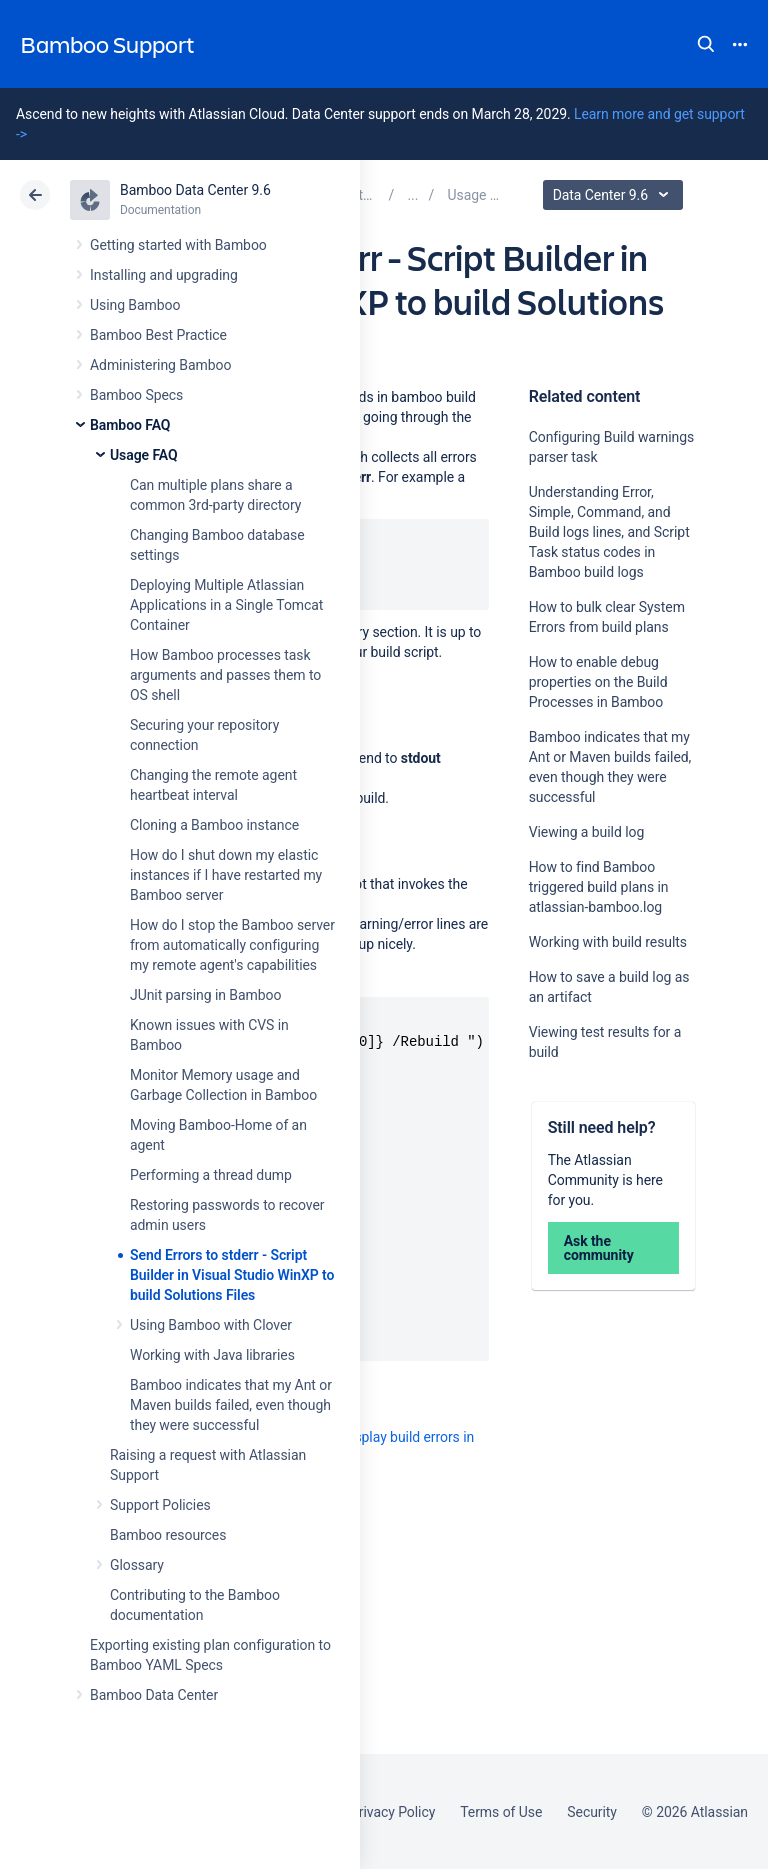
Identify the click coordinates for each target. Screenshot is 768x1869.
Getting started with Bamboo (178, 245)
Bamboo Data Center (154, 1695)
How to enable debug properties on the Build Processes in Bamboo (598, 682)
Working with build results (608, 942)
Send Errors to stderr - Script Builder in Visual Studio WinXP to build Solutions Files (232, 1275)
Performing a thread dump (211, 1175)
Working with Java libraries (212, 1355)
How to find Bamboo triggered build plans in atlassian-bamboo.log (599, 887)
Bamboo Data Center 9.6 (195, 190)
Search (706, 44)
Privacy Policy (392, 1812)
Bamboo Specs (136, 395)
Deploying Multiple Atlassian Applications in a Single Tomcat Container (226, 605)
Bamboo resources (168, 1535)
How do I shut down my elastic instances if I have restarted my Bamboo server (226, 875)
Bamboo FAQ (130, 425)
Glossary (137, 1565)
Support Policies (160, 1505)
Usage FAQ (144, 455)
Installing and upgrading (164, 275)
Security (592, 1812)
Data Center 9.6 (615, 195)
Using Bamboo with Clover (211, 1325)
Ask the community (599, 1248)
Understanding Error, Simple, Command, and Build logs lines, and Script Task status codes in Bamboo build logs (609, 532)
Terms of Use (501, 1812)
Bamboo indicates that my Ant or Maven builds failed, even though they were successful (231, 1405)
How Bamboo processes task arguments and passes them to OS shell (225, 675)
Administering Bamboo (160, 365)
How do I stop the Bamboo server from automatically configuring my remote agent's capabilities (232, 945)
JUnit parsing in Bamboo (205, 995)
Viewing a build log (587, 832)
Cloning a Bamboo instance (214, 825)
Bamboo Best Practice (158, 335)
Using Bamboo (135, 305)
